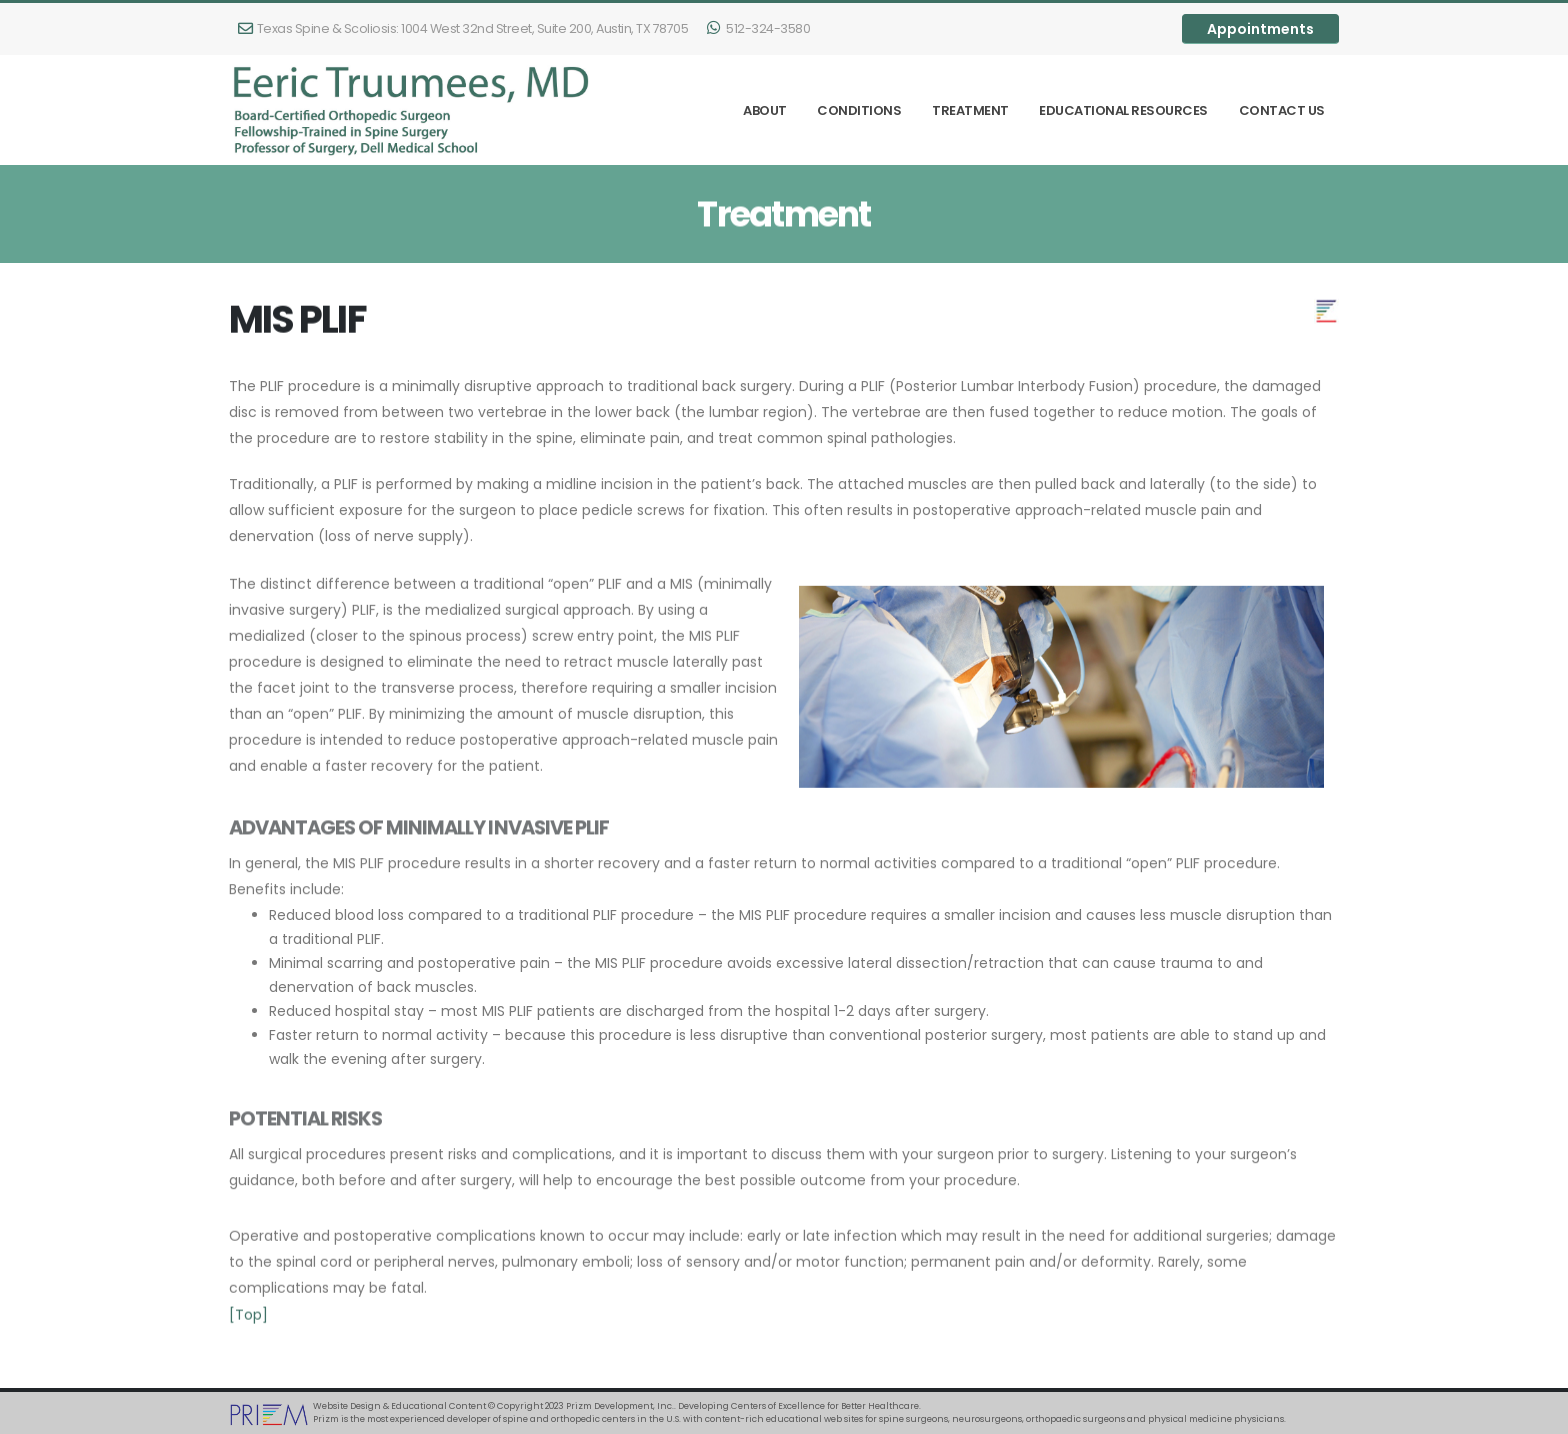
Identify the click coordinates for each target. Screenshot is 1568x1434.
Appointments (1260, 29)
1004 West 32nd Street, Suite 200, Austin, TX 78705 (463, 28)
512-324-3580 (758, 28)
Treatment (970, 110)
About (765, 110)
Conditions (859, 110)
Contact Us (1282, 110)
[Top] (248, 1323)
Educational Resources (1123, 110)
